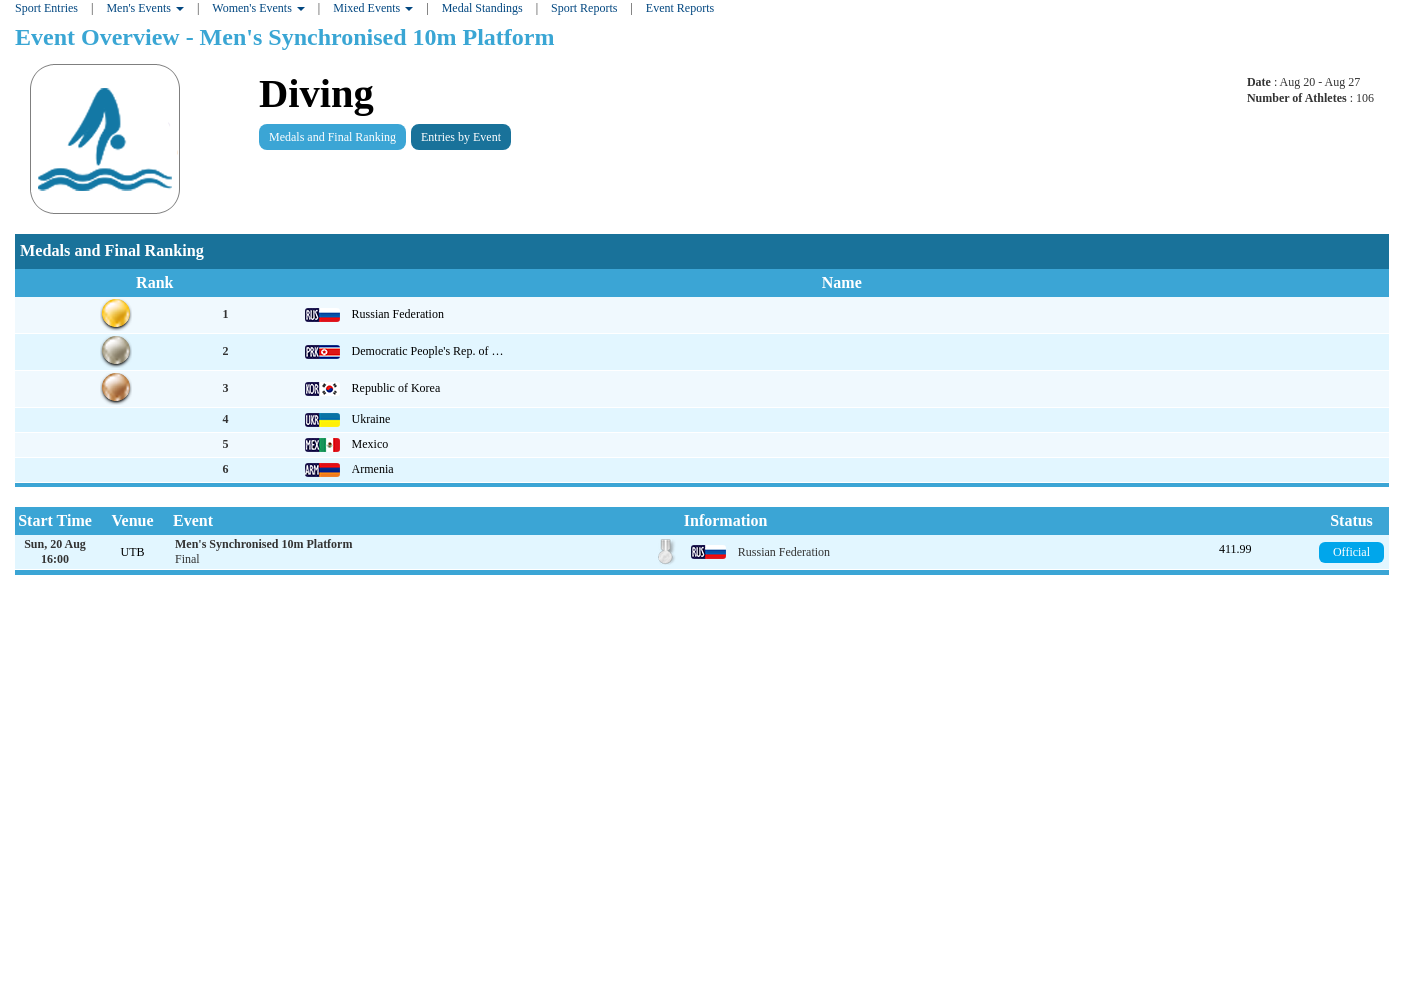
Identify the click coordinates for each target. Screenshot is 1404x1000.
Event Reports (680, 8)
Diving (316, 93)
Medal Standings (482, 8)
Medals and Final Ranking (332, 137)
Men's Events (145, 8)
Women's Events (258, 8)
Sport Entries (46, 8)
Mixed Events (373, 8)
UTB (133, 552)
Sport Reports (584, 8)
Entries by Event (461, 137)
